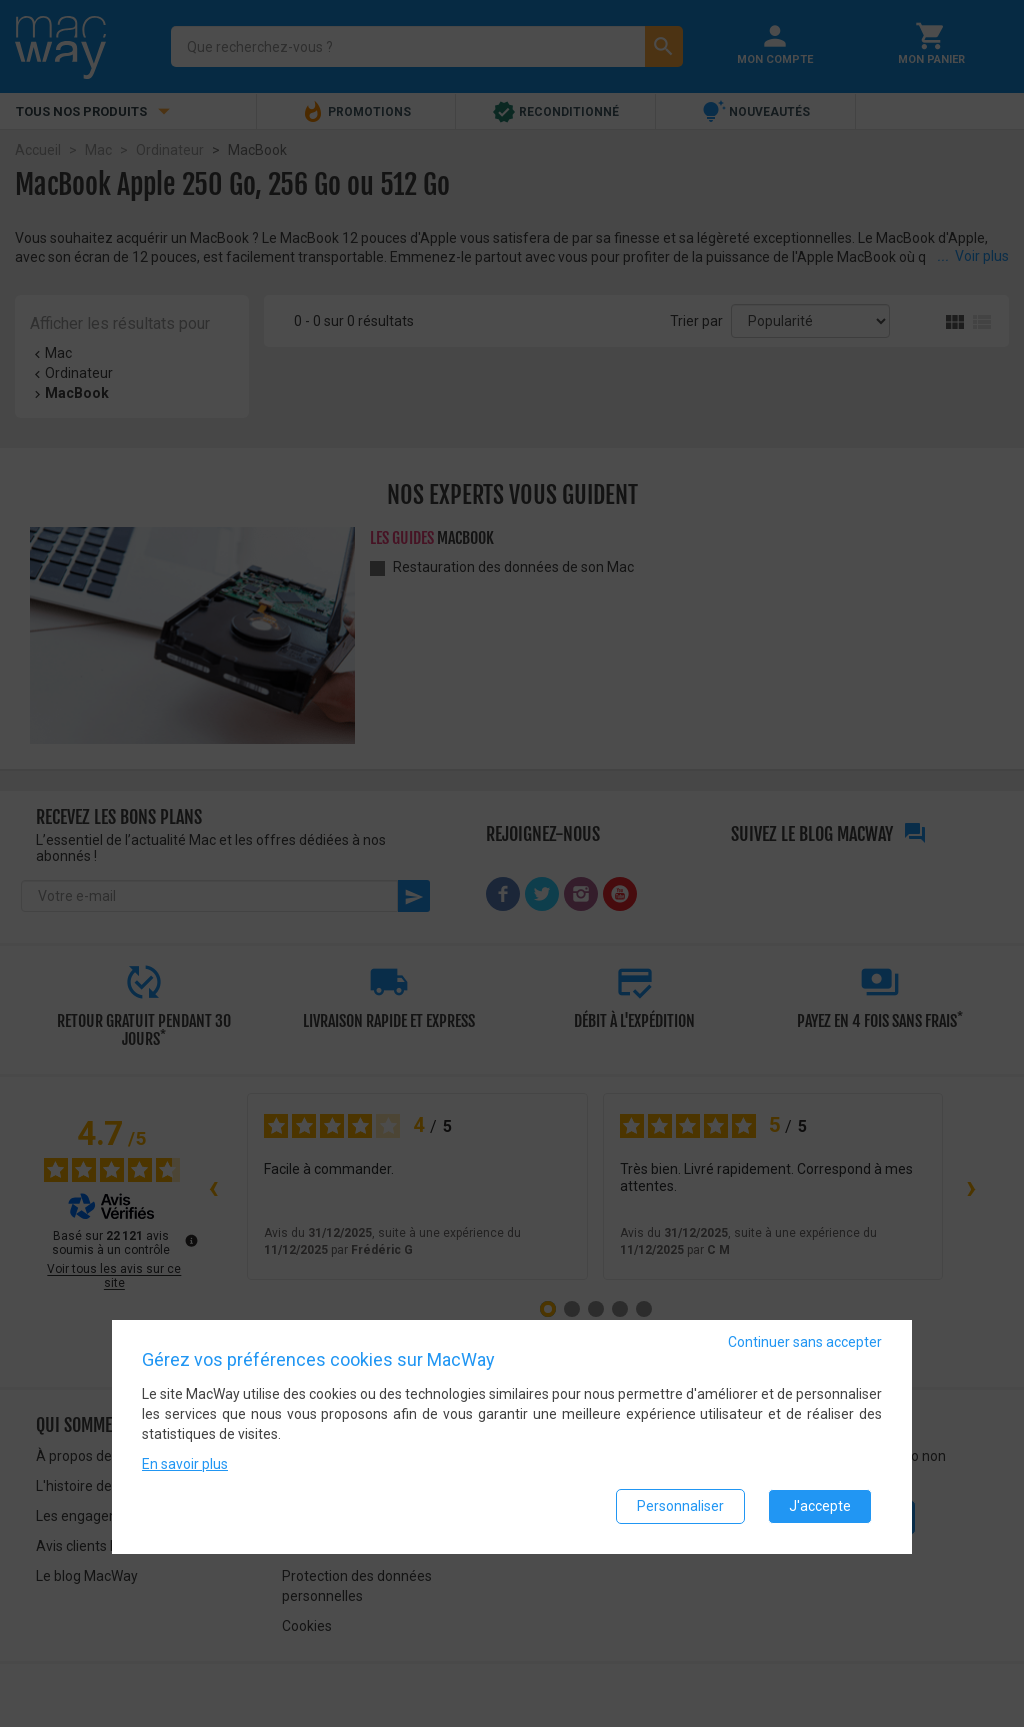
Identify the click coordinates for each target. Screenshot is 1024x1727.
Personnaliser (680, 1506)
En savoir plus (185, 1464)
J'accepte (820, 1506)
